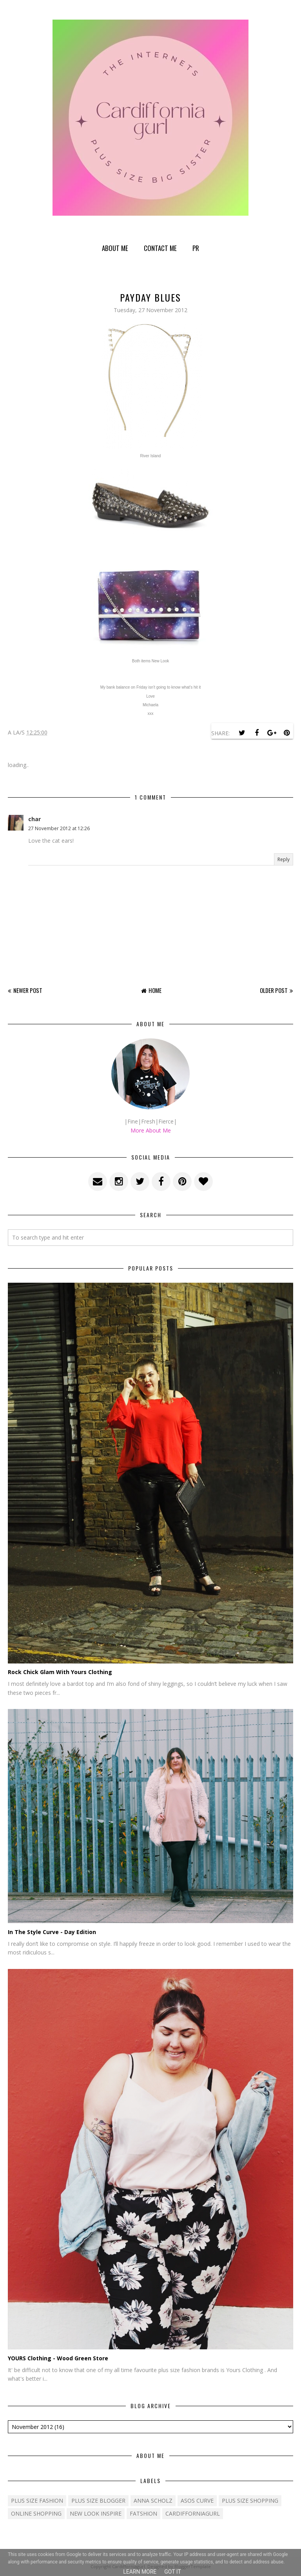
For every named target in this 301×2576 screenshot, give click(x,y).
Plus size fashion (37, 2500)
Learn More (139, 2572)
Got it (172, 2572)
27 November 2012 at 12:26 (59, 828)
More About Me (151, 1130)
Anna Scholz (153, 2500)
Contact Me (160, 248)
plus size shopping (250, 2500)
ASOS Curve (197, 2500)
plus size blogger (98, 2500)
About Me (115, 248)
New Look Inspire (95, 2513)
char (34, 819)
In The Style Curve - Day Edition (52, 1932)
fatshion (143, 2513)
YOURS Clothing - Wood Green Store (58, 2358)
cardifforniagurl (192, 2513)
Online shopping (36, 2513)
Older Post (274, 990)
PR (195, 248)
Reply (283, 859)
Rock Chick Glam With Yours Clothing (60, 1672)
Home (155, 990)
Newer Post (27, 990)
